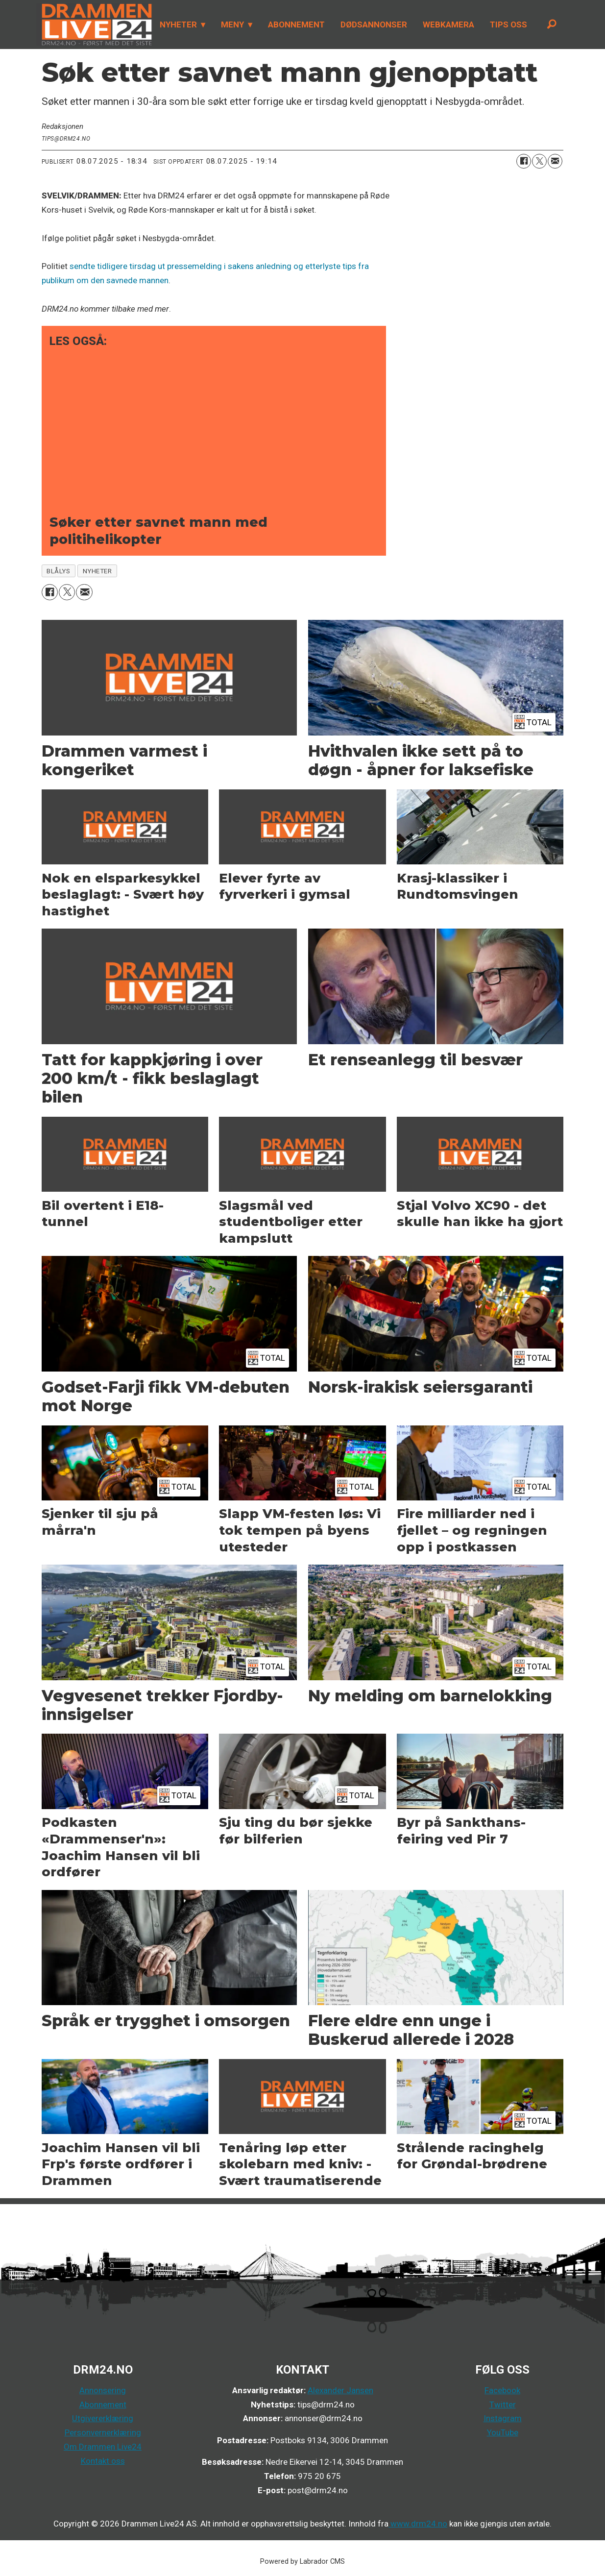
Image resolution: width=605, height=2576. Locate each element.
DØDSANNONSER (373, 24)
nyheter (97, 571)
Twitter (502, 2404)
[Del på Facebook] (523, 161)
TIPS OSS (508, 24)
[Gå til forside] (94, 24)
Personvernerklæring (103, 2432)
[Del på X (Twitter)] (539, 161)
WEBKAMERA (448, 24)
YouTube (502, 2432)
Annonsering (102, 2390)
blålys (58, 571)
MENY (232, 24)
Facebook (502, 2390)
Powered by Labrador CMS (302, 2561)
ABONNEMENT (296, 24)
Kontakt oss (103, 2461)
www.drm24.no (417, 2523)
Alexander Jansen (340, 2390)
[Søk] (552, 24)
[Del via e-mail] (555, 161)
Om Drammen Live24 (103, 2447)
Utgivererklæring (102, 2418)
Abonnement (102, 2404)
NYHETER (178, 24)
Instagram (503, 2418)
